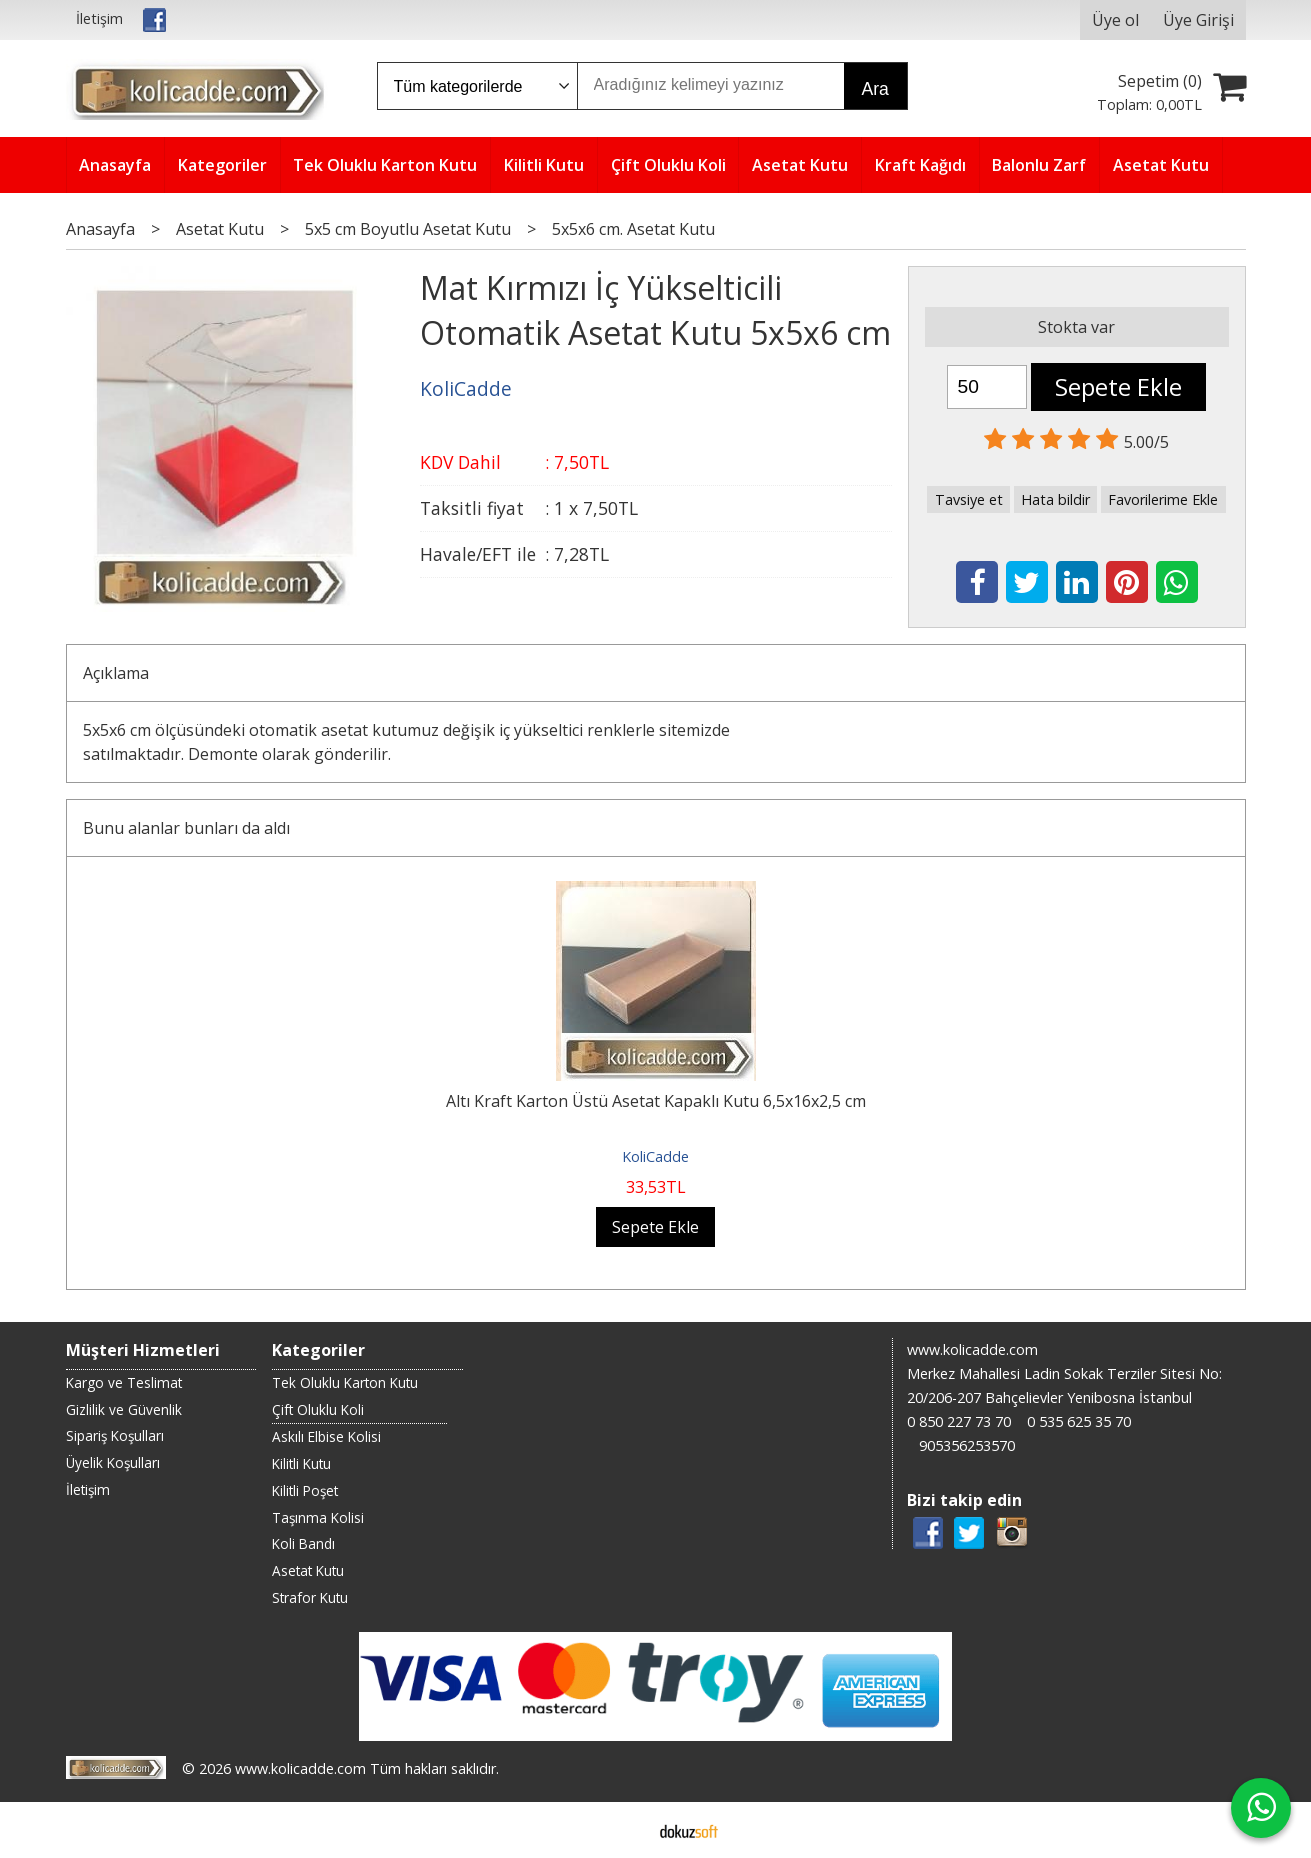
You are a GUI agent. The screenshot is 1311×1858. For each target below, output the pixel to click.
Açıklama (116, 673)
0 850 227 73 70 (959, 1421)
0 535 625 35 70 (1079, 1421)
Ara (875, 89)
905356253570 (967, 1445)
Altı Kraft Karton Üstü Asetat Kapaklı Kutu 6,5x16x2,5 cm (656, 1101)
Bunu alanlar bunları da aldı (186, 828)
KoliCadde (655, 1156)
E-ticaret (623, 1830)
